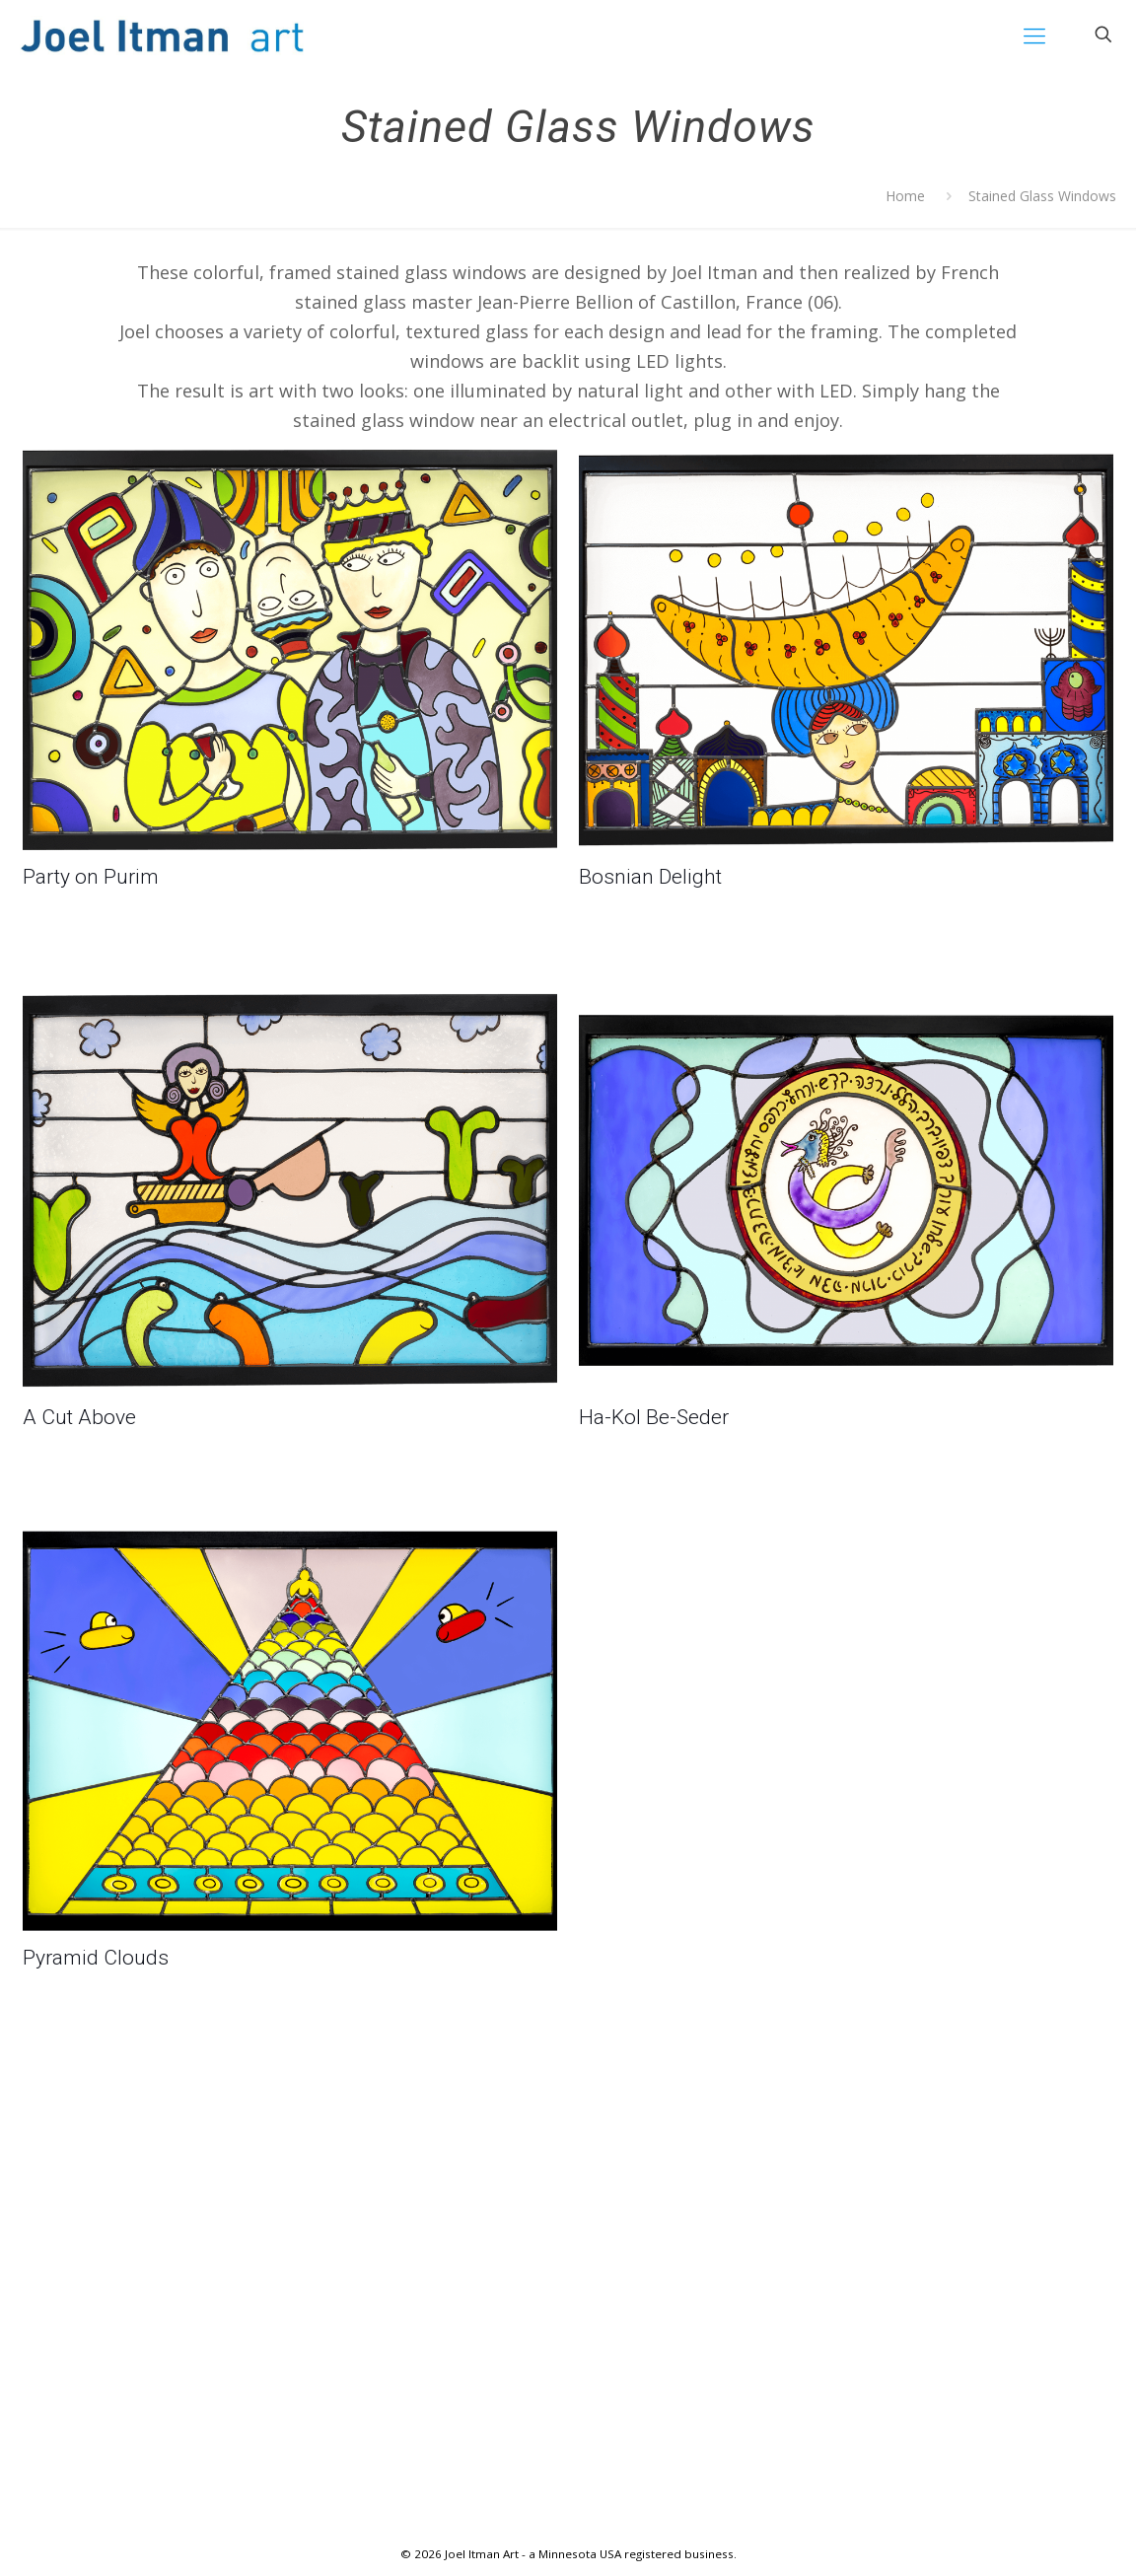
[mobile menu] (1034, 34)
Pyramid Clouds (96, 1957)
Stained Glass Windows (1042, 195)
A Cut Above (79, 1417)
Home (905, 195)
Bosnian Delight (650, 877)
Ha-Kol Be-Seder (654, 1417)
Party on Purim (91, 877)
